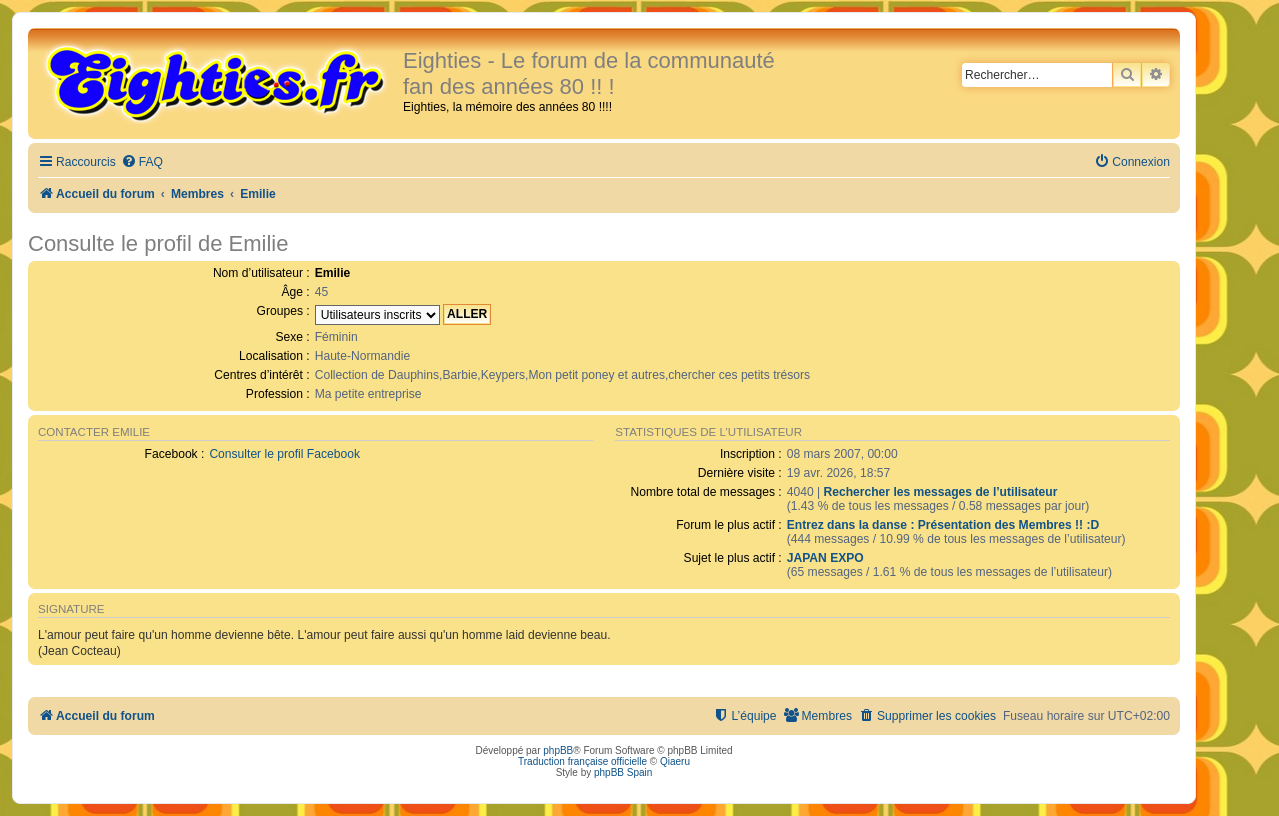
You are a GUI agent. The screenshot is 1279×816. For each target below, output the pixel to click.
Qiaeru (675, 761)
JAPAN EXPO (825, 558)
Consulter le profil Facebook (284, 454)
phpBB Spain (623, 772)
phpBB (558, 750)
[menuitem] (142, 162)
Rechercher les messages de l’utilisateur (940, 492)
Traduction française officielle (582, 761)
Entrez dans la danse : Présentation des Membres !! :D (943, 525)
